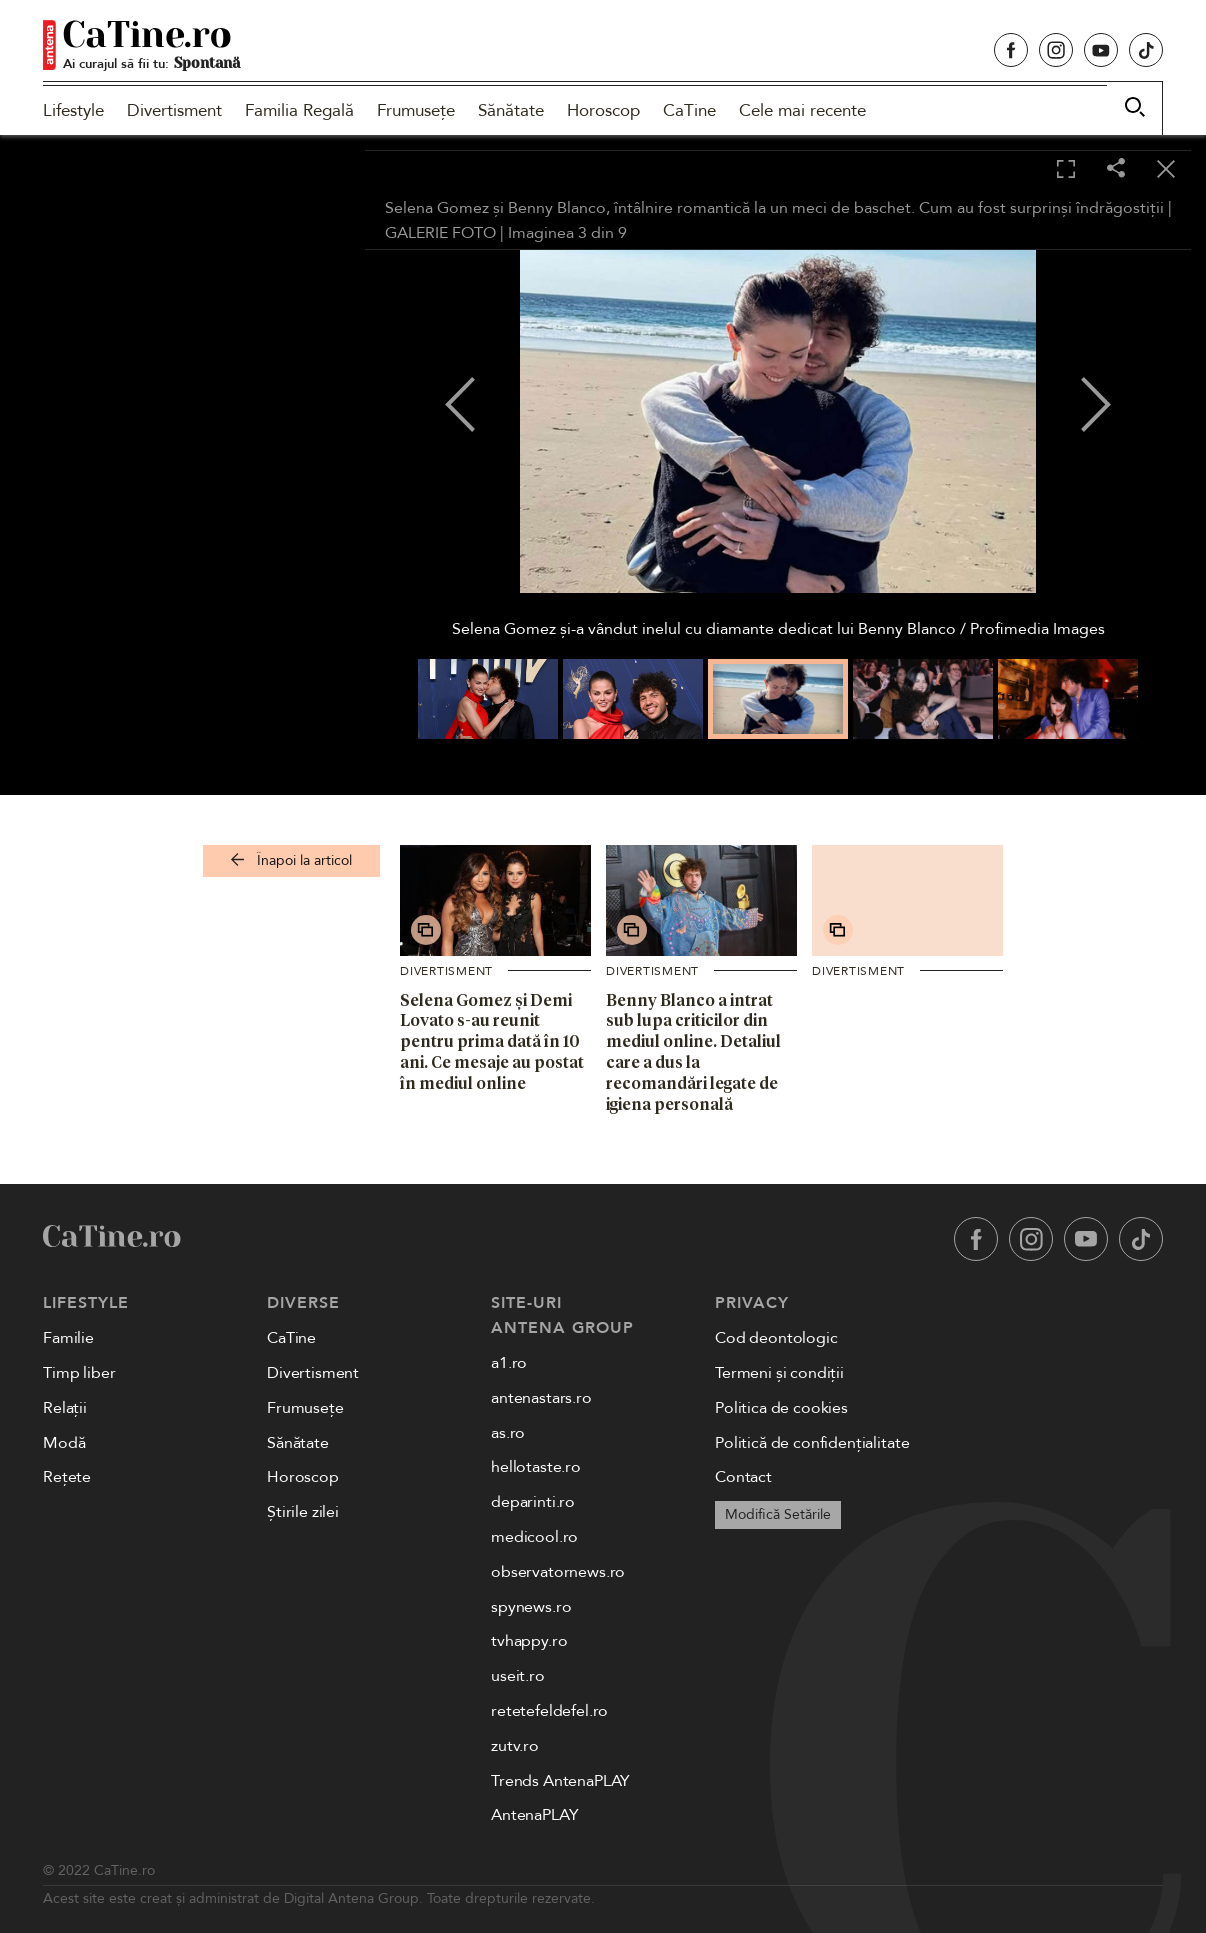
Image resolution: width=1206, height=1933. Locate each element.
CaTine (689, 110)
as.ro (508, 1433)
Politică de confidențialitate (812, 1443)
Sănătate (511, 110)
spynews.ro (531, 1607)
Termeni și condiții (779, 1373)
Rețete (67, 1477)
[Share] (1116, 169)
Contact (743, 1477)
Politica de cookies (781, 1408)
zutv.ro (515, 1746)
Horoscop (603, 110)
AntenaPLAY (534, 1815)
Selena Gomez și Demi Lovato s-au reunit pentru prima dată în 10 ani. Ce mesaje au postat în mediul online (492, 1041)
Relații (65, 1408)
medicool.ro (534, 1537)
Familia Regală (299, 110)
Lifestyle (73, 110)
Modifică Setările (778, 1514)
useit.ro (518, 1676)
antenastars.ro (541, 1398)
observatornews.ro (558, 1572)
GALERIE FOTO (440, 233)
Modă (64, 1443)
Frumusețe (416, 110)
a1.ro (509, 1363)
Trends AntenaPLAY (560, 1781)
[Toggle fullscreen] (1066, 170)
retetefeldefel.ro (549, 1711)
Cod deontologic (776, 1338)
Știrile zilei (303, 1512)
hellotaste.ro (536, 1467)
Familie (68, 1338)
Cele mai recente (802, 110)
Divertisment (174, 110)
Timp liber (79, 1373)
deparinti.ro (533, 1502)
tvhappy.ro (529, 1641)
